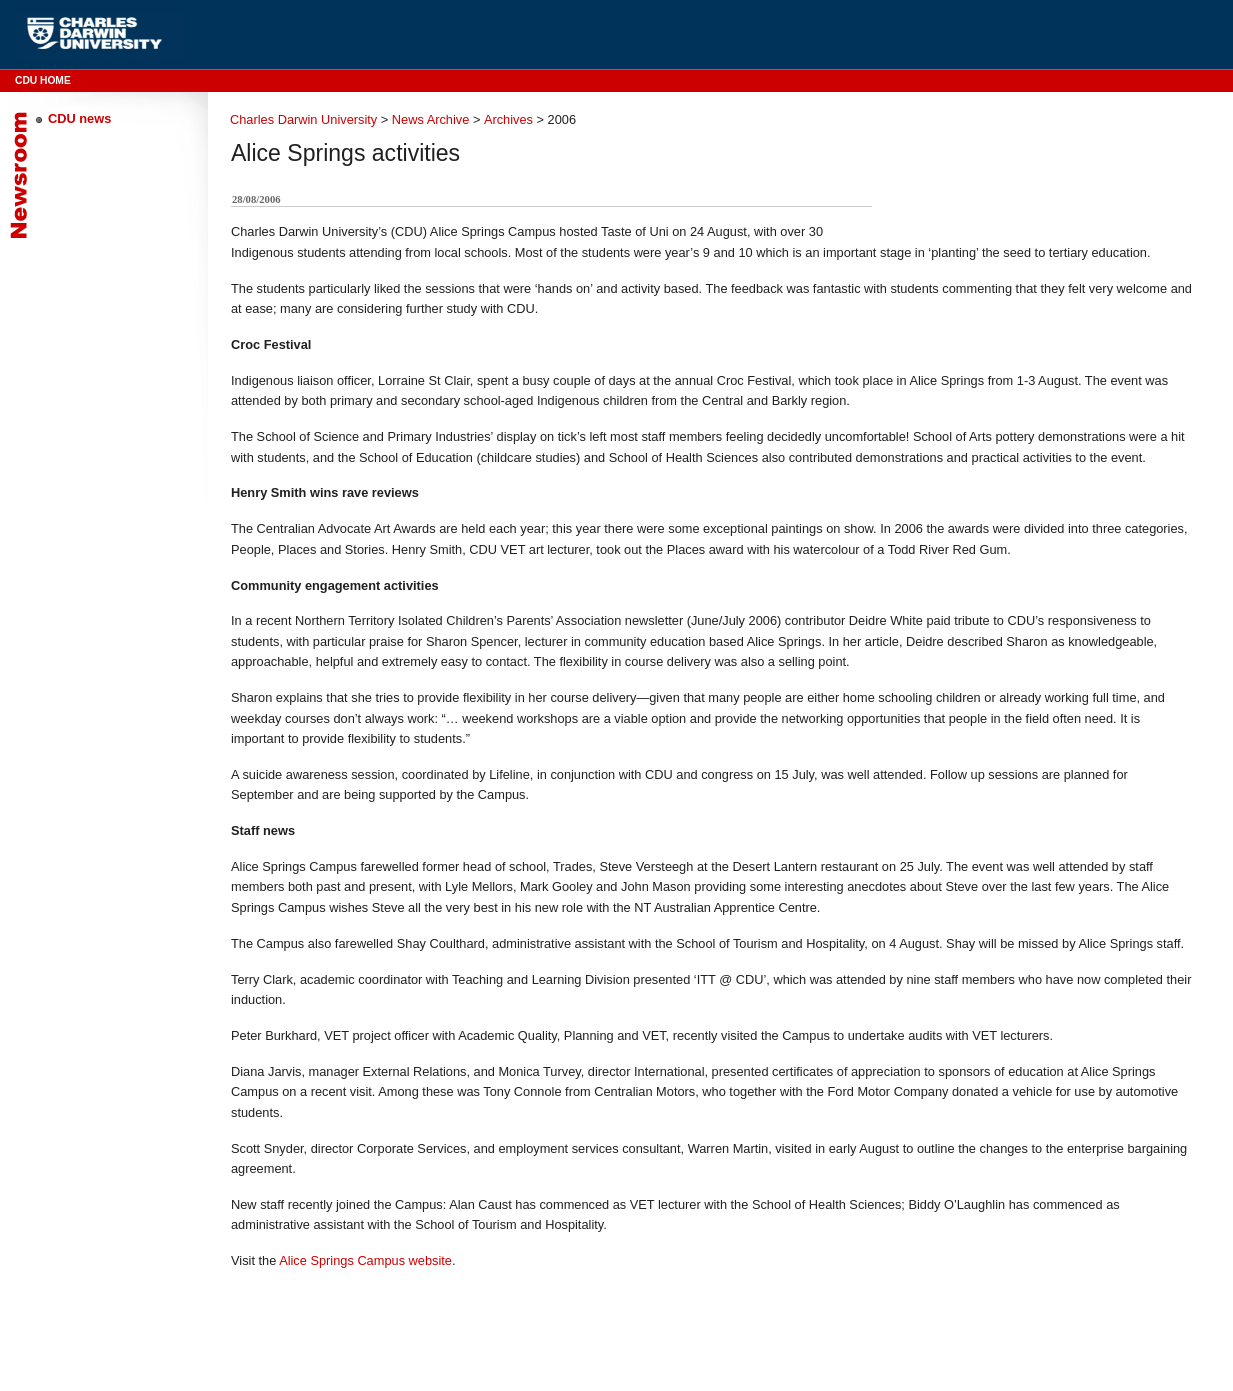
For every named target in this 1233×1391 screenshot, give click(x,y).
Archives (508, 119)
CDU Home (43, 80)
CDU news (79, 118)
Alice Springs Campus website (365, 1260)
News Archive (431, 119)
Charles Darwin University (303, 119)
